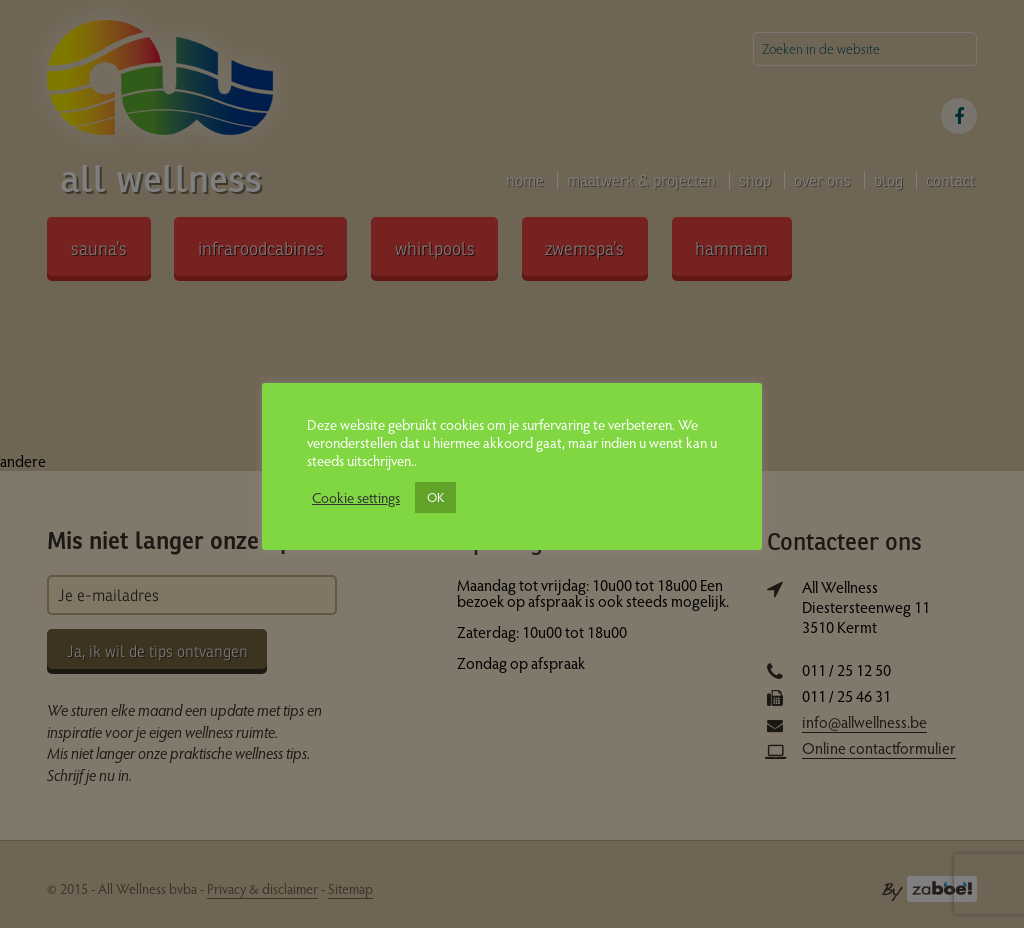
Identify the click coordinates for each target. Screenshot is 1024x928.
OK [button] (435, 497)
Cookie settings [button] (356, 497)
